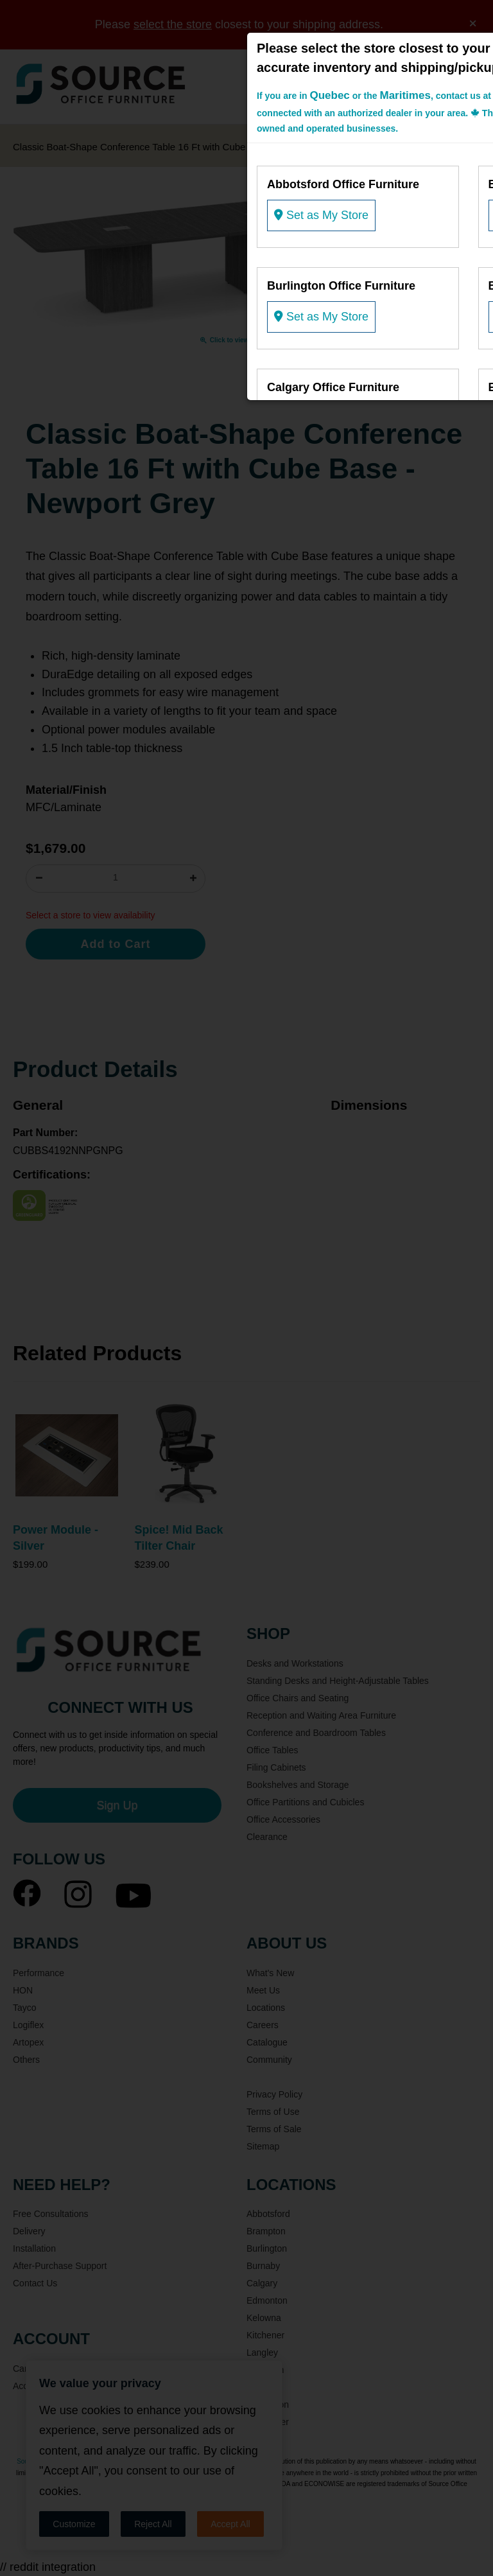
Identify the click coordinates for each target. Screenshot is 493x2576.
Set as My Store (321, 215)
